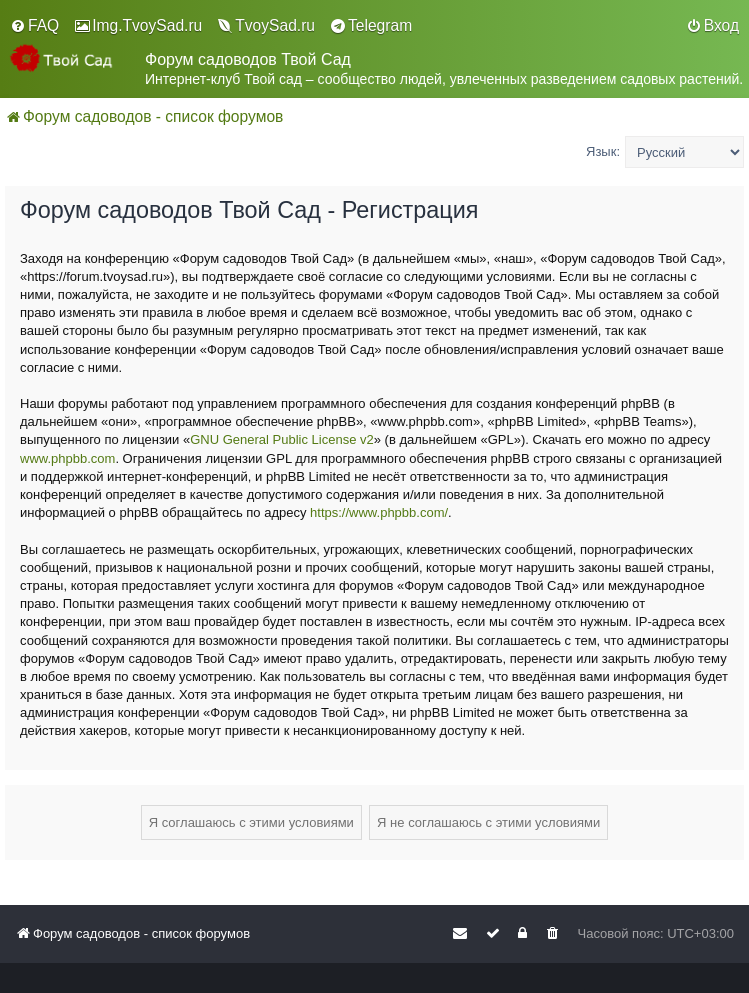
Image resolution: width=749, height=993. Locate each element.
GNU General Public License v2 (282, 439)
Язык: (603, 151)
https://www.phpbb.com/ (379, 512)
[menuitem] (34, 26)
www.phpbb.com (67, 458)
